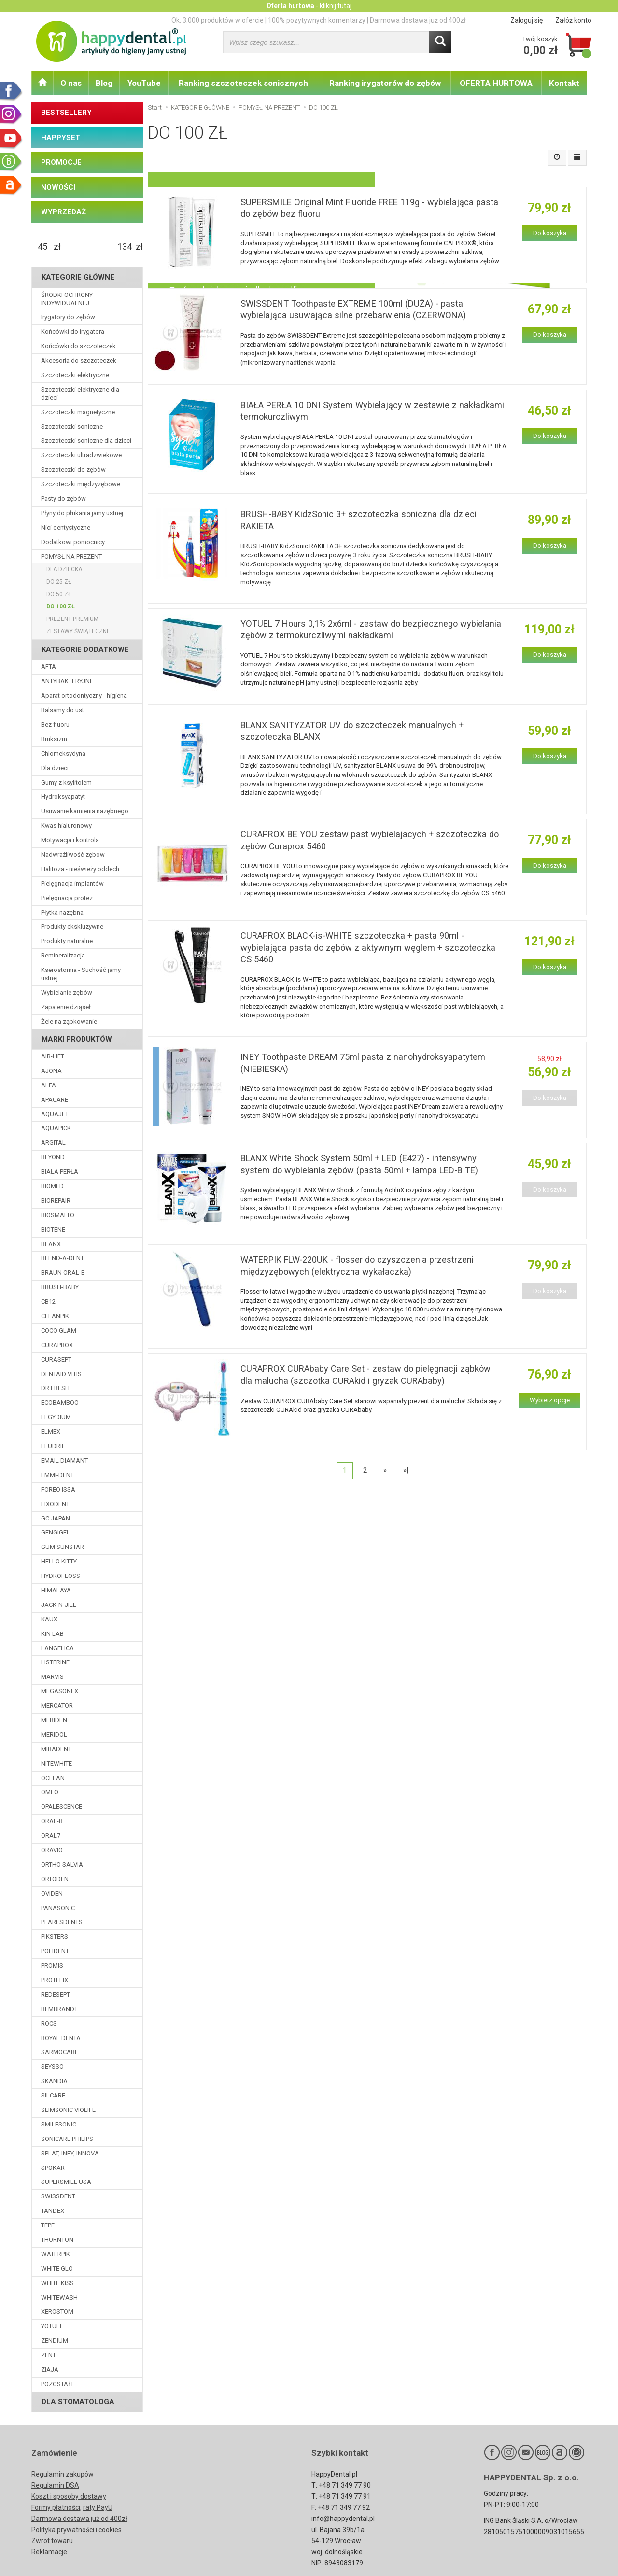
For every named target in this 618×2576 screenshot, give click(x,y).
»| (405, 1470)
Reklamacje (49, 2552)
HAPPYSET (60, 137)
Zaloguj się (526, 20)
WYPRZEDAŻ (63, 212)
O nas (71, 83)
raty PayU (97, 2507)
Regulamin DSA (55, 2485)
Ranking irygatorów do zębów (385, 83)
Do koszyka (549, 233)
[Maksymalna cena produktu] (124, 246)
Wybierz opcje (550, 1400)
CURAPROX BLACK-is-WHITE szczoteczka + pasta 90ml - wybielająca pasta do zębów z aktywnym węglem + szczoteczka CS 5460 (367, 947)
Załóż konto (573, 20)
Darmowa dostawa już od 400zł (79, 2518)
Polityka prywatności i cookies (76, 2530)
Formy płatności (55, 2507)
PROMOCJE (61, 162)
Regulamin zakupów (62, 2474)
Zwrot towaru (52, 2541)
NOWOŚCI (58, 187)
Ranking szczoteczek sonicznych (243, 83)
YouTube (144, 83)
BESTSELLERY (66, 112)
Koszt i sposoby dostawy (68, 2496)
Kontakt (564, 83)
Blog (104, 83)
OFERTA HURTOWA (496, 83)
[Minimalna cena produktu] (42, 246)
